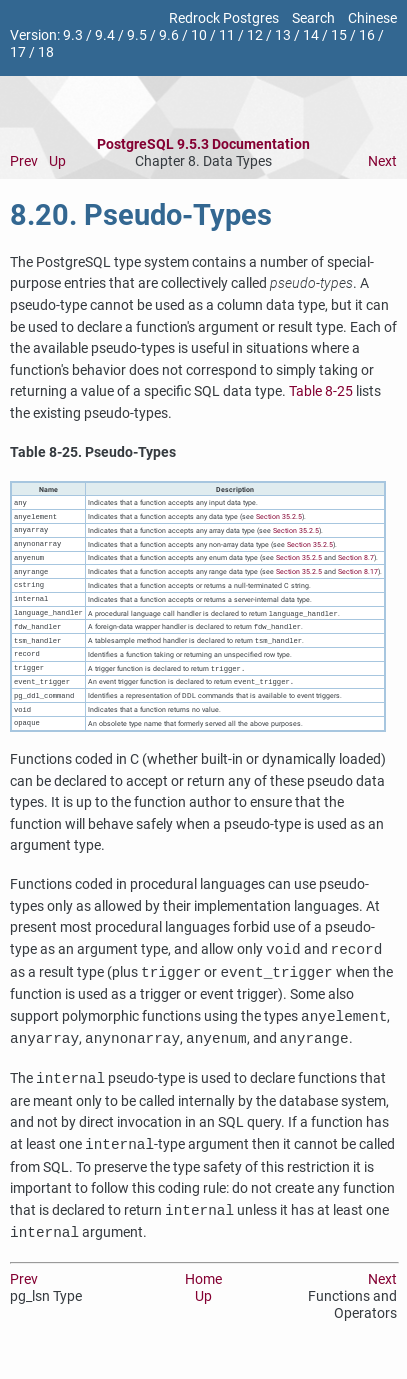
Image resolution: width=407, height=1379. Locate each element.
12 (255, 35)
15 (339, 35)
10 (199, 35)
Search (313, 18)
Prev (24, 161)
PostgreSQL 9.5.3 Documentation (203, 144)
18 (46, 52)
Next (382, 161)
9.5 (137, 35)
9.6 (169, 35)
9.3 (73, 35)
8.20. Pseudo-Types (141, 215)
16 (367, 35)
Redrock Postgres (224, 18)
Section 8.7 (356, 562)
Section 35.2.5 (279, 518)
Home (203, 1296)
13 (283, 35)
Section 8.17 (358, 577)
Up (57, 161)
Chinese (372, 18)
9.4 (105, 35)
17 (18, 52)
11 (227, 35)
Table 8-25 (321, 391)
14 (311, 35)
